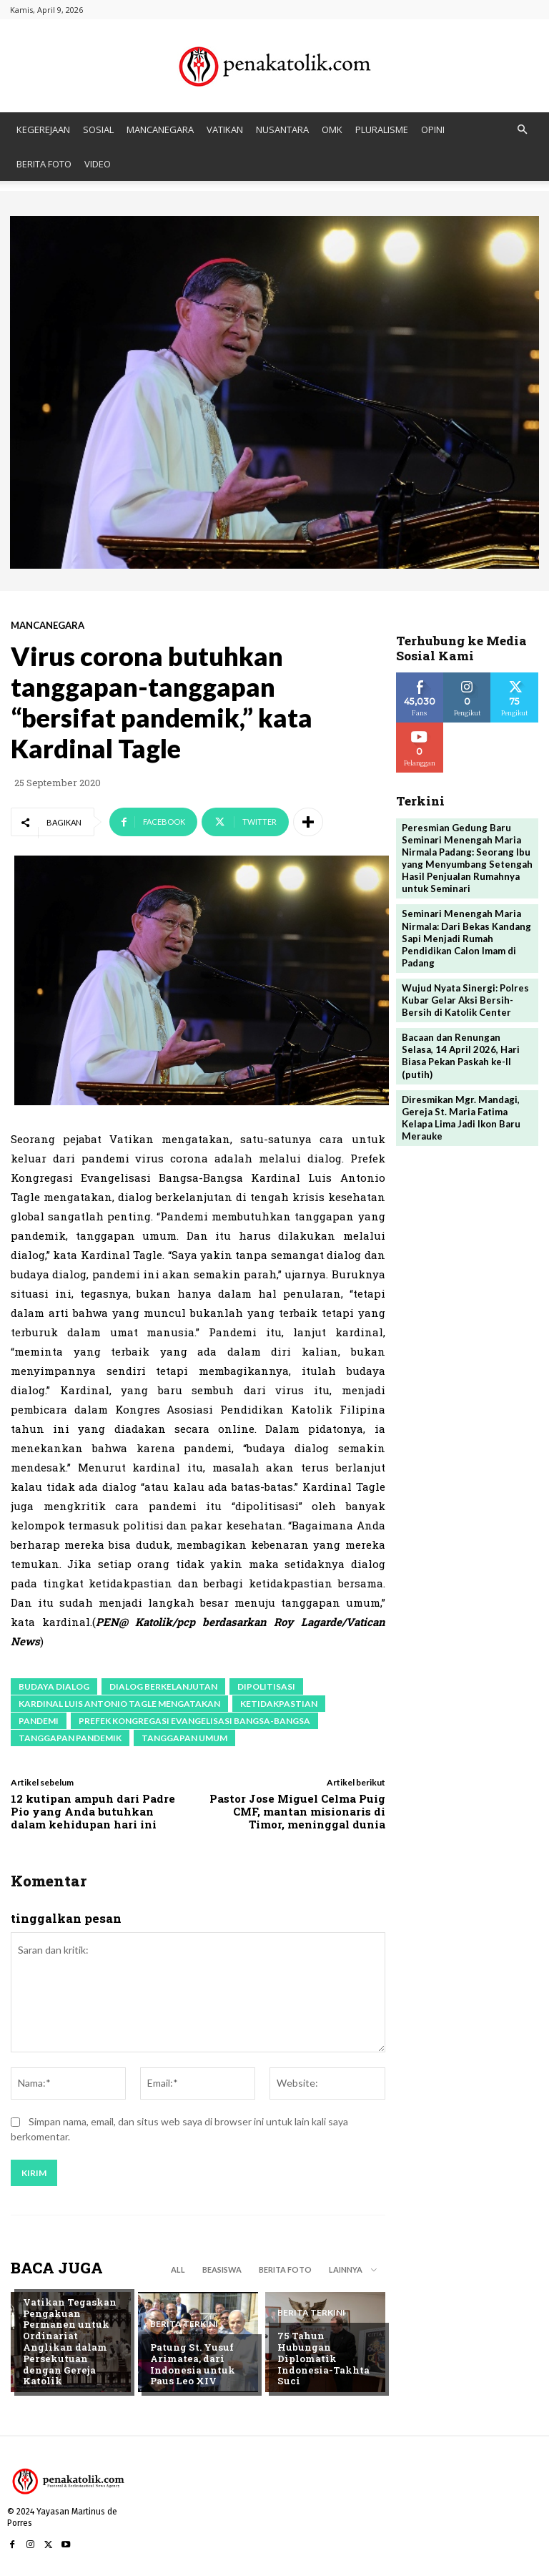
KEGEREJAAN (43, 129)
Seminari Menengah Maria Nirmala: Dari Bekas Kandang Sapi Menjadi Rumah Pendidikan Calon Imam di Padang (466, 936)
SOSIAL (98, 129)
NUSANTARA (282, 129)
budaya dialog (54, 1686)
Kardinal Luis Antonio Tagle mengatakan (119, 1703)
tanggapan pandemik (70, 1738)
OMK (332, 129)
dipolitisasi (266, 1686)
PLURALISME (381, 129)
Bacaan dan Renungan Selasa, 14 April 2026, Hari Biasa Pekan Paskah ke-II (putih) (461, 1053)
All (178, 2269)
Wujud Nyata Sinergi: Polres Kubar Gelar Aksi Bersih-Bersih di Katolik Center (465, 998)
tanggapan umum (184, 1738)
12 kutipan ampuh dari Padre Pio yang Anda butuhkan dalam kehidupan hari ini (93, 1811)
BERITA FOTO (43, 163)
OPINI (433, 129)
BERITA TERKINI (57, 2291)
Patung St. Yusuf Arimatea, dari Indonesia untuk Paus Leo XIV (191, 2364)
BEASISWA (222, 2269)
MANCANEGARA (160, 129)
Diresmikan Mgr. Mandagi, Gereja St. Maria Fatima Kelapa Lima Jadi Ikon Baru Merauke (461, 1114)
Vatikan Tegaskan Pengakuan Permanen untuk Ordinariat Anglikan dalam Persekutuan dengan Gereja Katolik (73, 2348)
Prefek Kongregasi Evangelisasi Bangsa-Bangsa (194, 1720)
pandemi (39, 1720)
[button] (522, 130)
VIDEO (97, 163)
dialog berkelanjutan (163, 1686)
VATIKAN (225, 129)
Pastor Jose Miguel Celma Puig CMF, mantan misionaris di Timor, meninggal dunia (297, 1811)
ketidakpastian (278, 1703)
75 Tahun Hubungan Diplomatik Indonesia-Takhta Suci (326, 2364)
